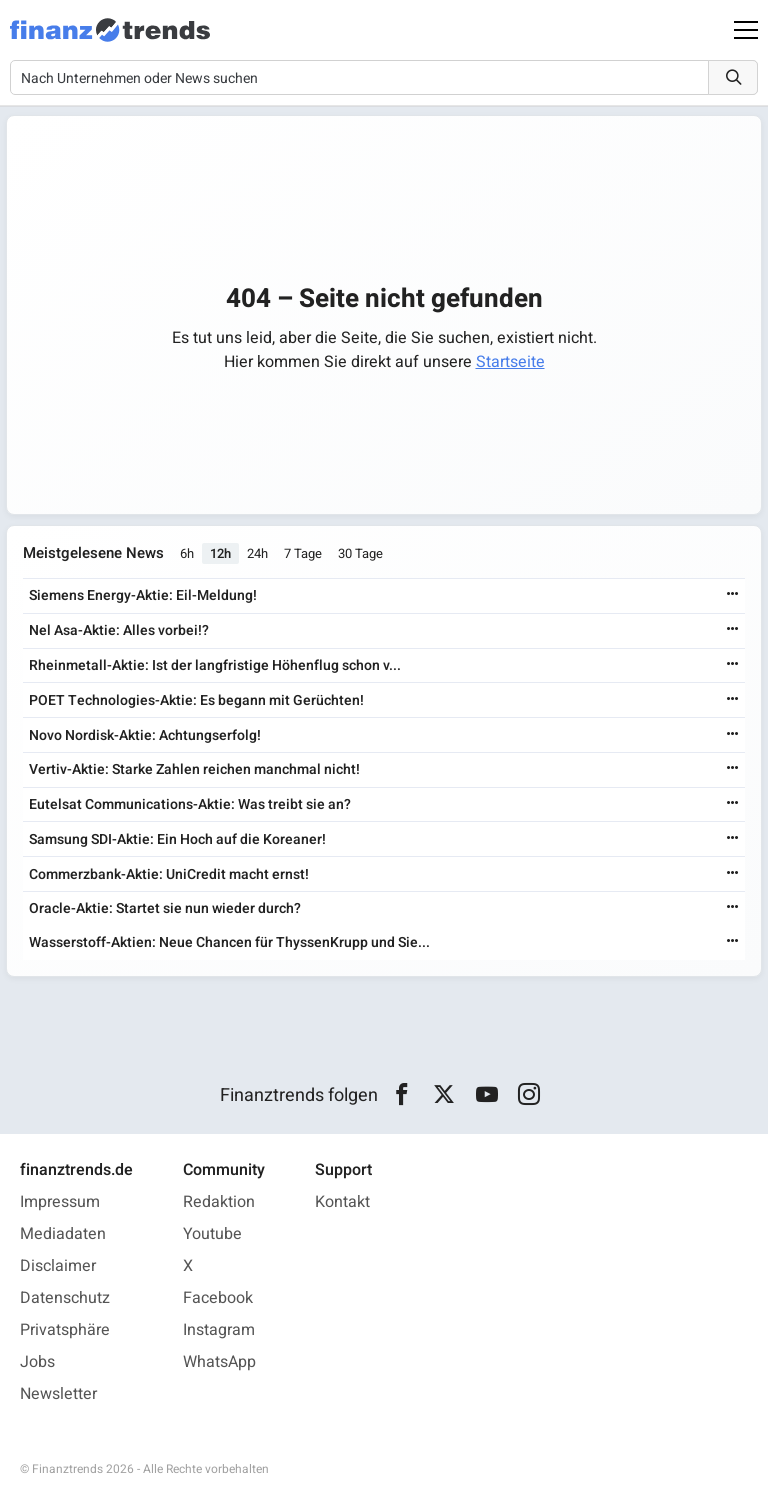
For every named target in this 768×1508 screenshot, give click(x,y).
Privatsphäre (65, 1330)
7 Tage (303, 553)
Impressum (60, 1202)
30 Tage (360, 553)
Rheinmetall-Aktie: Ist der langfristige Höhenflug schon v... (215, 665)
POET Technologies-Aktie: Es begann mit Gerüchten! (196, 700)
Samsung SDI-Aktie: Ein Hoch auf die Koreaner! (177, 839)
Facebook (218, 1298)
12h (220, 553)
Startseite (510, 362)
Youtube (212, 1234)
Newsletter (58, 1394)
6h (187, 553)
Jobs (37, 1362)
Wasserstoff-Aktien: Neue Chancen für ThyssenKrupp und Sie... (229, 942)
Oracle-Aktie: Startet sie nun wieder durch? (165, 908)
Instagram (219, 1330)
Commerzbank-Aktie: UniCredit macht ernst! (169, 874)
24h (257, 553)
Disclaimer (58, 1266)
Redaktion (219, 1202)
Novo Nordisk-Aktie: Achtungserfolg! (145, 735)
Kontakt (342, 1202)
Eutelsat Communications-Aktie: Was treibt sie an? (190, 804)
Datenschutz (65, 1298)
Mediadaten (63, 1234)
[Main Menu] (746, 30)
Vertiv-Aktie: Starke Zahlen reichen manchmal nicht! (194, 769)
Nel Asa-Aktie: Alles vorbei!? (119, 630)
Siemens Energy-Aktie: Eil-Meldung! (143, 595)
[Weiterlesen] (733, 595)
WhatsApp (219, 1362)
